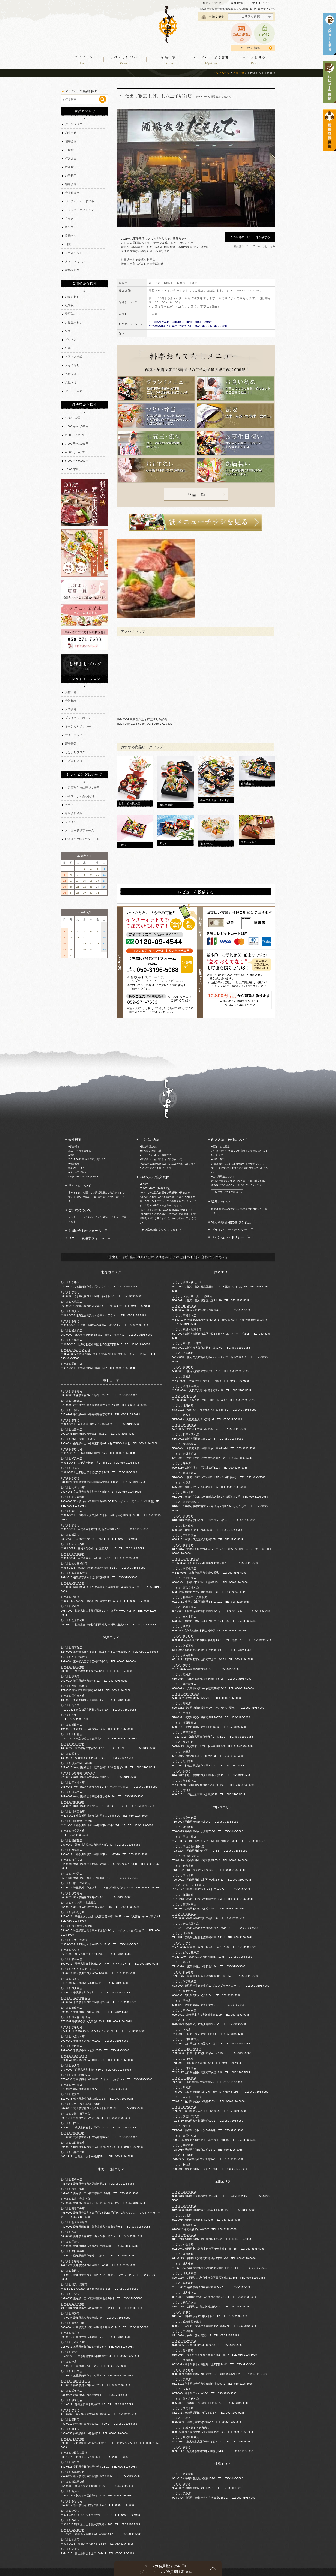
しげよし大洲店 (181, 2126)
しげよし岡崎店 (70, 2241)
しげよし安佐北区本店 (185, 1923)
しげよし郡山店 (70, 1606)
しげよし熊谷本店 (71, 1959)
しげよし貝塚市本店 (184, 1473)
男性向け (71, 374)
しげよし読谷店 (181, 2493)
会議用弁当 (72, 192)
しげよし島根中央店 (184, 2010)
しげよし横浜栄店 (71, 1792)
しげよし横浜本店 (71, 1850)
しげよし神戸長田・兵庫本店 (189, 1597)
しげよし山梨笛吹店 (73, 2142)
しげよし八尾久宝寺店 (185, 1386)
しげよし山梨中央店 (73, 2152)
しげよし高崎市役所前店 (75, 2075)
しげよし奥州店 (70, 1419)
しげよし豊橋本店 (71, 2179)
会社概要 (71, 700)
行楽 (68, 348)
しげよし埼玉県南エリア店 (77, 1926)
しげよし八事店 (70, 2232)
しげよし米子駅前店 (184, 1981)
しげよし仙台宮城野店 (74, 1563)
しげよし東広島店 (183, 1971)
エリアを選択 (251, 16)
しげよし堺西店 (181, 1415)
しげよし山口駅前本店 (185, 2039)
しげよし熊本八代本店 (185, 2398)
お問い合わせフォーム (84, 1230)
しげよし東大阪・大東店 (186, 1343)
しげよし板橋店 (70, 1715)
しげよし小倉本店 (183, 2244)
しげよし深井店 (181, 1463)
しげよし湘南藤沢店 (73, 1801)
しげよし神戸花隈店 (184, 1684)
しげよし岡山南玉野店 (185, 1856)
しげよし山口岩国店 (184, 2068)
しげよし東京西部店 (73, 1666)
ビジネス (71, 339)
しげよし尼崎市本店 (184, 1607)
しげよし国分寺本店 (73, 1695)
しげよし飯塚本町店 (184, 2225)
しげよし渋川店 (70, 2065)
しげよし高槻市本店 (184, 1315)
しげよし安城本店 (71, 2260)
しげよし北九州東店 (184, 2273)
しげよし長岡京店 (183, 1544)
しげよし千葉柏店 (71, 2026)
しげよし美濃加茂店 (73, 2323)
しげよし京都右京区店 (185, 1502)
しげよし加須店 (70, 1978)
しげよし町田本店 (71, 1724)
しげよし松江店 (181, 2020)
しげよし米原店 (181, 1751)
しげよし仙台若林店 (73, 1497)
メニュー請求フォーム (79, 830)
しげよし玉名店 (181, 2389)
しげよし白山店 (70, 2520)
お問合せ (71, 709)
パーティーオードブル (79, 201)
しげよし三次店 (181, 1942)
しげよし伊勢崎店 (71, 2084)
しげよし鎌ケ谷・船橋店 (75, 2017)
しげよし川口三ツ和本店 (75, 1883)
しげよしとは (73, 760)
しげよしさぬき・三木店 (186, 2097)
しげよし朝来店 (181, 1626)
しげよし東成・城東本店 (186, 1329)
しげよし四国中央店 (184, 2135)
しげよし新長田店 (183, 1635)
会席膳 (69, 150)
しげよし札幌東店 (71, 1340)
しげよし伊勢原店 (71, 1873)
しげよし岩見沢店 (71, 1330)
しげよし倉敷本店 (183, 1865)
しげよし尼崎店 (181, 1674)
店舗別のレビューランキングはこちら (254, 246)
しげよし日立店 (70, 2123)
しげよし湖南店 (181, 1703)
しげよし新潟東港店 (73, 2472)
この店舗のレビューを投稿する (250, 237)
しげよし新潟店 (70, 2491)
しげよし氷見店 (70, 2539)
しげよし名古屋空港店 (74, 2222)
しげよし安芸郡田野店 (185, 2116)
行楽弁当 (71, 158)
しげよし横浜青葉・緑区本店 (78, 1772)
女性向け (71, 382)
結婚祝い (71, 305)
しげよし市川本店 (71, 1988)
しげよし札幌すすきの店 (75, 1349)
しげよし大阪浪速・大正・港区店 (192, 1296)
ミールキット (73, 252)
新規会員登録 (73, 813)
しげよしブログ (75, 752)
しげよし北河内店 (183, 1405)
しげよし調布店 (70, 1753)
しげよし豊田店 (70, 2270)
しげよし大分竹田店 (184, 2340)
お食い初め (72, 296)
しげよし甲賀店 (181, 1713)
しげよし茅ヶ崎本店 (73, 1782)
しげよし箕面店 (181, 1376)
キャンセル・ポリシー (227, 1237)
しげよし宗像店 (181, 2311)
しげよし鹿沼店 (70, 2094)
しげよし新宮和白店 (184, 2234)
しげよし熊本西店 (183, 2350)
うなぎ (69, 218)
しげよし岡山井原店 (184, 1836)
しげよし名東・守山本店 (75, 2198)
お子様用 (71, 175)
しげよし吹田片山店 (184, 1395)
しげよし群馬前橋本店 (74, 2055)
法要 (68, 331)
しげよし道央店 (70, 1311)
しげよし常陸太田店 (73, 2132)
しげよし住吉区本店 (184, 1305)
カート (69, 804)
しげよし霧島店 (181, 2446)
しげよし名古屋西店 (73, 2303)
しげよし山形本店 (71, 1429)
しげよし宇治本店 (183, 1492)
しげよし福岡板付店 (184, 2205)
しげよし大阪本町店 (184, 1453)
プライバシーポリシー (79, 717)
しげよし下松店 (181, 2029)
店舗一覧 (238, 72)
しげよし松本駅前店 (73, 2438)
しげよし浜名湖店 (71, 2390)
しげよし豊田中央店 (73, 2251)
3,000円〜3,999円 (76, 443)
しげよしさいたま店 (73, 1912)
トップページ (221, 72)
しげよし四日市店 (71, 2371)
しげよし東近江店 (183, 1742)
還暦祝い (71, 313)
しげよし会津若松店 (73, 1620)
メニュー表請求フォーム (86, 1238)
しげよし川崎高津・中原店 (77, 1821)
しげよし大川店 (181, 2215)
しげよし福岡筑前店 (184, 2191)
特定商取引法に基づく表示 (82, 787)
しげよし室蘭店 (70, 1320)
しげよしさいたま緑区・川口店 (79, 1969)
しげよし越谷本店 (71, 1892)
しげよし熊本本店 (183, 2360)
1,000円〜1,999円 (76, 426)
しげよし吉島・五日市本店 (188, 1885)
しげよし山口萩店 (183, 2058)
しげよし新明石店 (183, 1645)
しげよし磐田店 (70, 2419)
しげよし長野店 (70, 2462)
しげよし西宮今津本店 (185, 1587)
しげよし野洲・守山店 (185, 1693)
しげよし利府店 (70, 1477)
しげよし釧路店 (70, 1282)
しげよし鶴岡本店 (71, 1448)
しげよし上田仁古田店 (74, 2452)
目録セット (72, 235)
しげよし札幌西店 (71, 1301)
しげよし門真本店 (183, 1353)
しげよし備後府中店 (184, 1904)
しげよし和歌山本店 (184, 1780)
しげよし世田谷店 (71, 1734)
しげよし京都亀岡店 (184, 1568)
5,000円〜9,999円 (76, 460)
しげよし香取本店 (71, 2046)
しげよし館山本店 (71, 2007)
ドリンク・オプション (79, 210)
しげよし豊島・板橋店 (74, 1686)
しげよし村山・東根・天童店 (78, 1439)
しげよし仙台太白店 (73, 1544)
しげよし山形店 (70, 1468)
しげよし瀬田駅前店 (184, 1722)
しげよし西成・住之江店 (186, 1282)
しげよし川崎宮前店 (73, 1811)
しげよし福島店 (70, 1596)
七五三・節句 (73, 391)
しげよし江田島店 (183, 1894)
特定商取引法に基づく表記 (231, 1222)
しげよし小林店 (181, 2418)
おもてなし (72, 365)
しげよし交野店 (181, 1482)
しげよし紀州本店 (183, 1761)
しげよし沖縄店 (181, 2483)
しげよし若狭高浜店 (73, 2529)
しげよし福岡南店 (183, 2283)
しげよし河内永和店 (184, 1424)
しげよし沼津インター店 (75, 2380)
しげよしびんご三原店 (185, 1952)
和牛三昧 (71, 132)
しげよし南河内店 (183, 1366)
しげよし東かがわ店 (184, 2106)
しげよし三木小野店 (184, 1616)
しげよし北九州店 (183, 2263)
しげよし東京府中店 (73, 1743)
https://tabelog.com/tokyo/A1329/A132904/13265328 (188, 325)
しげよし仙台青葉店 (73, 1553)
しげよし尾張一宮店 (73, 2189)
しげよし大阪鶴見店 (184, 1444)
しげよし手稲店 (70, 1291)
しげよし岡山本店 (183, 1875)
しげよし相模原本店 (73, 1830)
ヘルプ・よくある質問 (79, 796)
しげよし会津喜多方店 (74, 1573)
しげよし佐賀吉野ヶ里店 (186, 2321)
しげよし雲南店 (181, 2000)
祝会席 (69, 167)
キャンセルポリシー (78, 726)
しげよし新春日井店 (73, 2208)
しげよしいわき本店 (73, 1582)
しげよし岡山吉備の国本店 (188, 1846)
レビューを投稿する (196, 891)
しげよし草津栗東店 (184, 1732)
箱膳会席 (71, 141)
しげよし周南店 (181, 2087)
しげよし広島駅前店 (184, 1913)
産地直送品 (72, 270)
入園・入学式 (73, 356)
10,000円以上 (74, 469)
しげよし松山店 (181, 2164)
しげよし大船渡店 (71, 1400)
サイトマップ (73, 735)
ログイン (71, 821)
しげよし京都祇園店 (184, 1578)
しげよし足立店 (70, 1705)
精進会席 (71, 184)
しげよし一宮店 (70, 2294)
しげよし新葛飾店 (71, 1647)
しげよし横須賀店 (71, 1840)
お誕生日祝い (73, 322)
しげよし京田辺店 (183, 1515)
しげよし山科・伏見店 (185, 1558)
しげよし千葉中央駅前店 (75, 1997)
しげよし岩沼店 (70, 1534)
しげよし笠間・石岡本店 (75, 2113)
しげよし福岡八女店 (184, 2302)
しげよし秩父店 (70, 1949)
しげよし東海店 (70, 2313)
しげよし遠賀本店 (183, 2254)
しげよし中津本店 (183, 2331)
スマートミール (75, 261)
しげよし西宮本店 (183, 1655)
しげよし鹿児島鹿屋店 (185, 2437)
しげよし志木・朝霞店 (74, 1940)
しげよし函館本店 (71, 1363)
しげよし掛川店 (70, 2429)
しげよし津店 (69, 2361)
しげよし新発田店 (71, 2500)
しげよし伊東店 (70, 2409)
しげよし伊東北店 (71, 2400)
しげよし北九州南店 (184, 2292)
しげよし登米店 (70, 1524)
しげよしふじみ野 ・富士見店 (78, 1902)
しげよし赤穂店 (181, 1664)
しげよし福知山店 (183, 1525)
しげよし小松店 (70, 2510)
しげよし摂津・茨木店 (185, 1434)
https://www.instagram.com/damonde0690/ (180, 321)
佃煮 (68, 244)
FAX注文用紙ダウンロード (82, 839)
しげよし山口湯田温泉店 (186, 2048)
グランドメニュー (76, 124)
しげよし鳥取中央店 (184, 1991)
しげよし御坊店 (181, 1770)
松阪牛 (69, 227)
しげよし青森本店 (71, 1390)
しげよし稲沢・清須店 (74, 2284)
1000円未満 (72, 417)
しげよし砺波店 (70, 2549)
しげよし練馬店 (70, 1676)
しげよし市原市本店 (73, 2036)
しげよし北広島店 (183, 1933)
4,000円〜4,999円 (76, 452)
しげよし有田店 (181, 1790)
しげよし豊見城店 (183, 2474)
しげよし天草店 (181, 2379)
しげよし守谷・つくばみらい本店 (81, 2104)
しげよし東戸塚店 (71, 1859)
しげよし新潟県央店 (73, 2481)
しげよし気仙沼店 (71, 1511)
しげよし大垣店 (70, 2332)
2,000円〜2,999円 (76, 435)
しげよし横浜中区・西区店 (77, 1763)
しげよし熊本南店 (183, 2369)
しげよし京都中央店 (184, 1535)
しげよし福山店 (181, 1962)
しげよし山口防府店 (184, 2077)
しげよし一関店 (70, 1410)
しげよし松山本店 (183, 2155)
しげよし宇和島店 (183, 2145)
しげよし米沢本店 (71, 1458)
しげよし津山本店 (183, 1827)
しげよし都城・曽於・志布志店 (190, 2427)
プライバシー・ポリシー (229, 1230)
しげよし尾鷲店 (70, 2352)
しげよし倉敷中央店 (184, 1817)
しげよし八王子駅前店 (74, 1657)
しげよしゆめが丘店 (73, 2342)
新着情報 (71, 743)
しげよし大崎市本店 (73, 1487)
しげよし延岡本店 (183, 2408)
